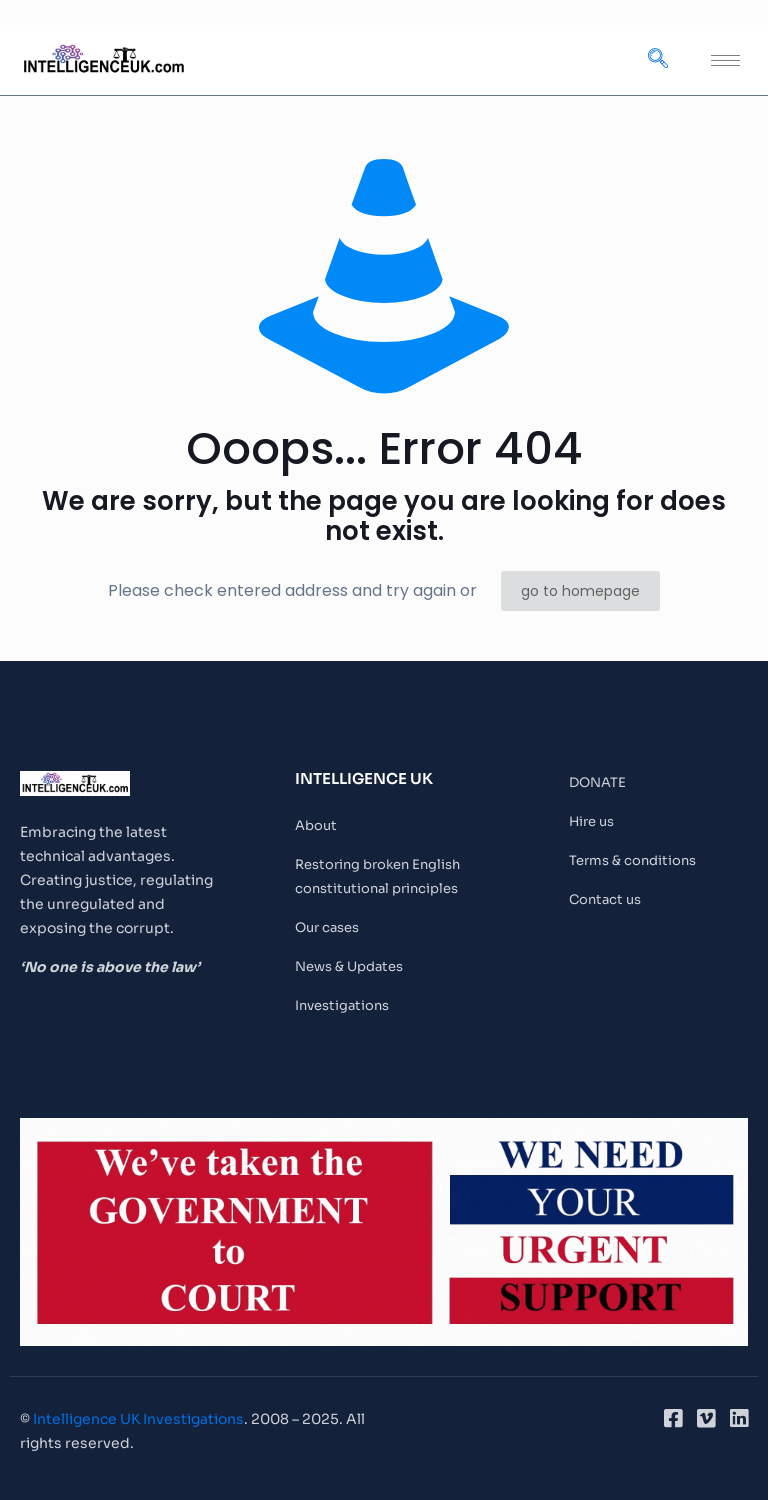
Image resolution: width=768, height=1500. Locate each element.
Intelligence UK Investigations (138, 1419)
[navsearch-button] (658, 60)
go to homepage (580, 591)
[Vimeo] (706, 1419)
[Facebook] (673, 1419)
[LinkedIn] (739, 1419)
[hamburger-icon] (725, 60)
